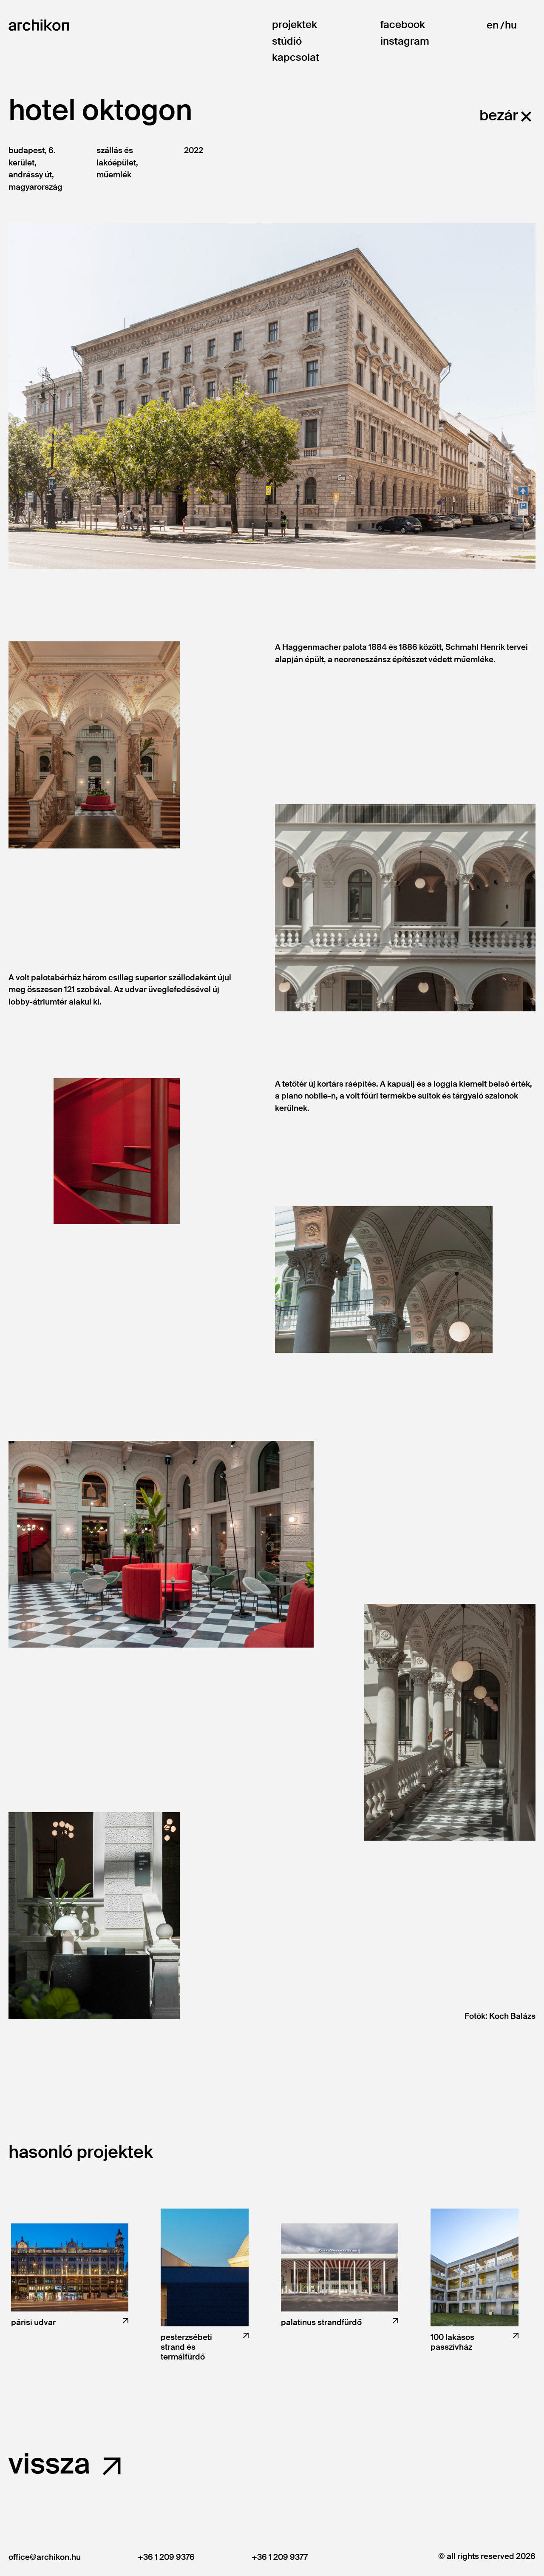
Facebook (402, 25)
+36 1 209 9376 (166, 2557)
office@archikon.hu (44, 2557)
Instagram (404, 41)
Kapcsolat (295, 57)
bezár (498, 115)
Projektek (294, 25)
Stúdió (287, 41)
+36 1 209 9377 (280, 2557)
